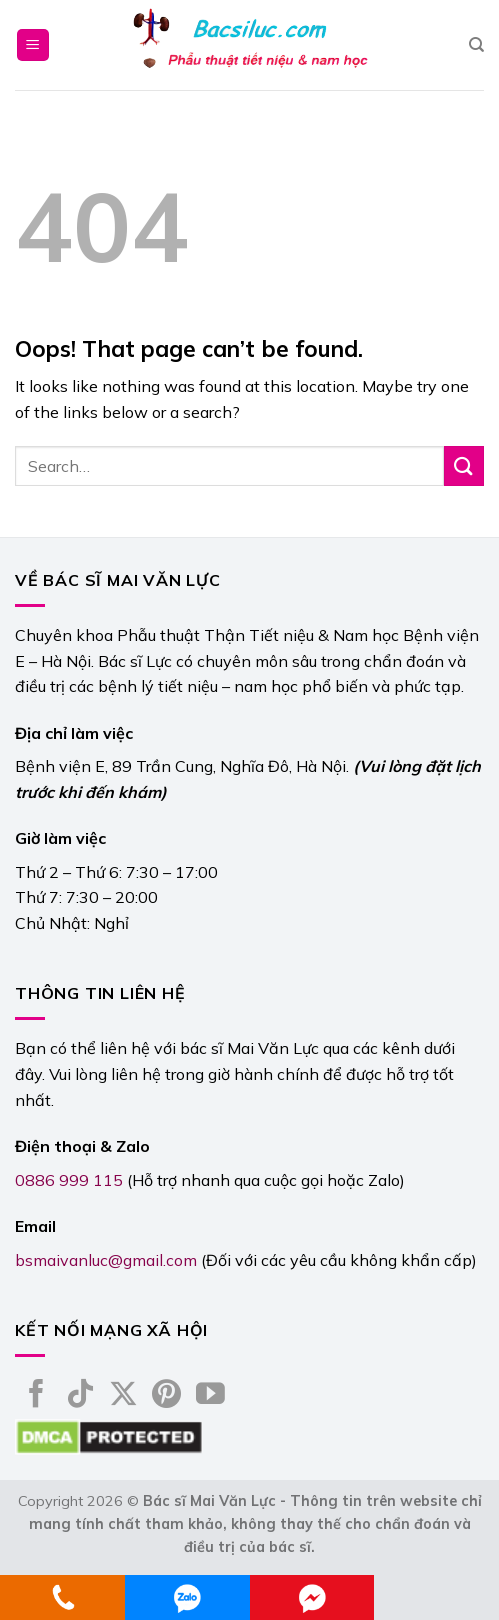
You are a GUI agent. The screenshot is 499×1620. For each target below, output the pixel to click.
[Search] (476, 45)
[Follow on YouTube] (210, 1396)
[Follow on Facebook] (36, 1396)
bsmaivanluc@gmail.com (106, 1260)
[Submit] (464, 465)
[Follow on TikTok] (80, 1396)
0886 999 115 (69, 1180)
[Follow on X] (123, 1396)
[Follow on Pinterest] (166, 1396)
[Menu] (33, 45)
